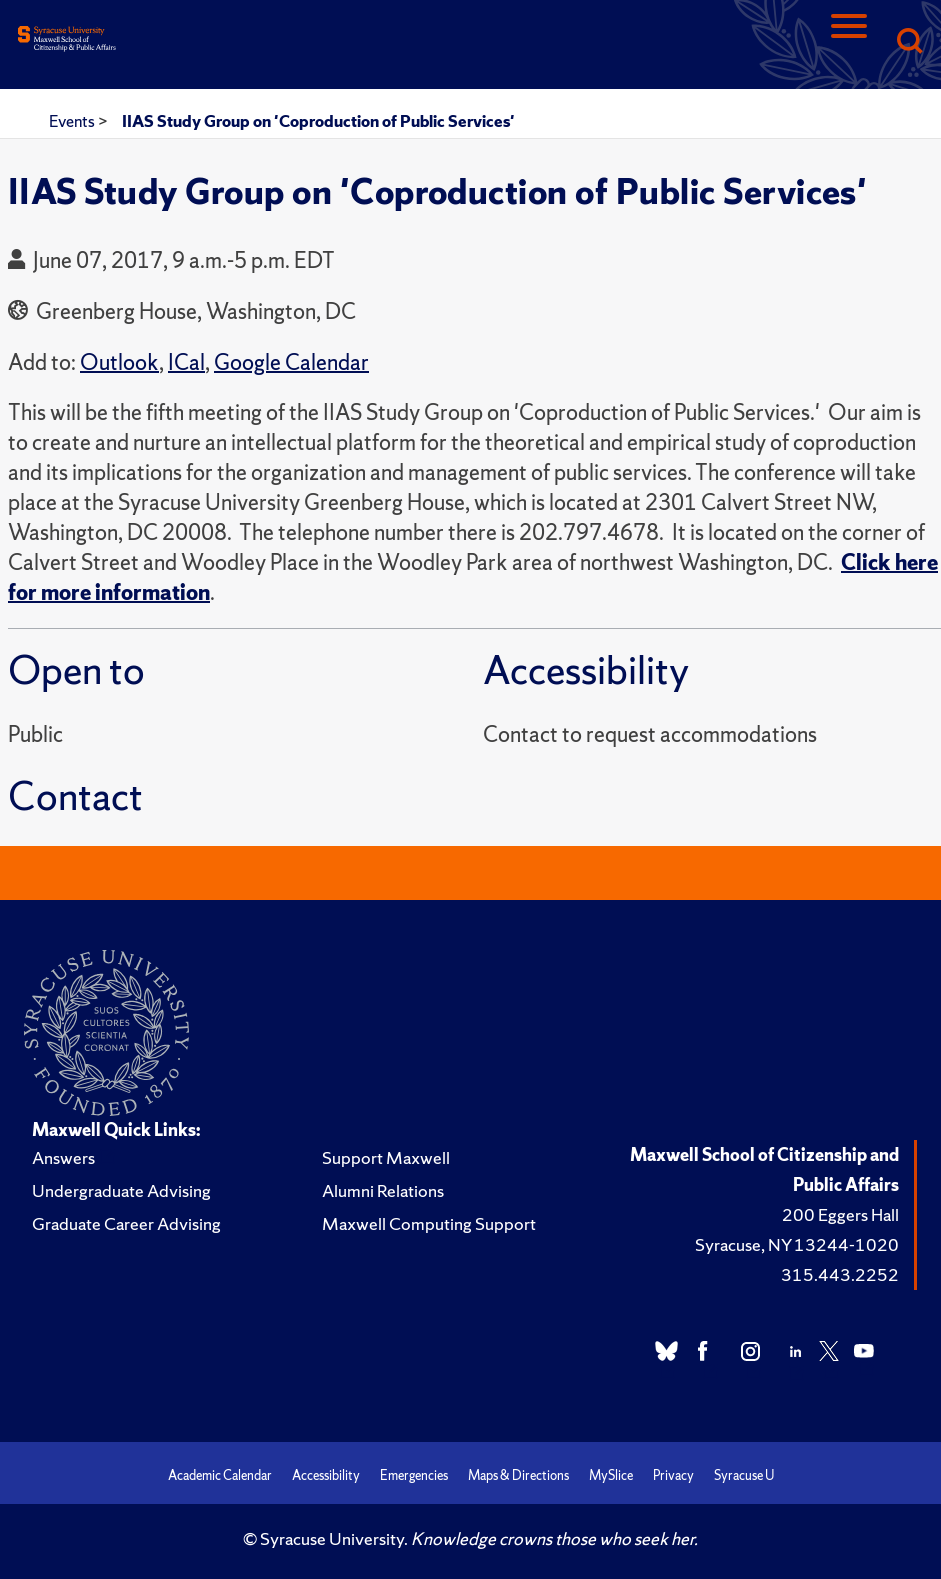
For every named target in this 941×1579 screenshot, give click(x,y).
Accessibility (326, 1475)
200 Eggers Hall (840, 1214)
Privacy (673, 1475)
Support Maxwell (386, 1157)
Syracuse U (744, 1475)
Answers (63, 1157)
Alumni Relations (383, 1190)
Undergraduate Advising (121, 1190)
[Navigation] (849, 42)
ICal (186, 362)
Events (73, 121)
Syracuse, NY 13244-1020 (797, 1244)
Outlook (119, 362)
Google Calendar (291, 362)
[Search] (909, 42)
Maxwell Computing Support (429, 1223)
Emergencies (414, 1475)
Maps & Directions (518, 1475)
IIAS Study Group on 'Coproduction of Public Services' (318, 121)
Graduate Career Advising (126, 1223)
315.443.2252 (840, 1274)
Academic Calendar (220, 1475)
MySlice (611, 1475)
